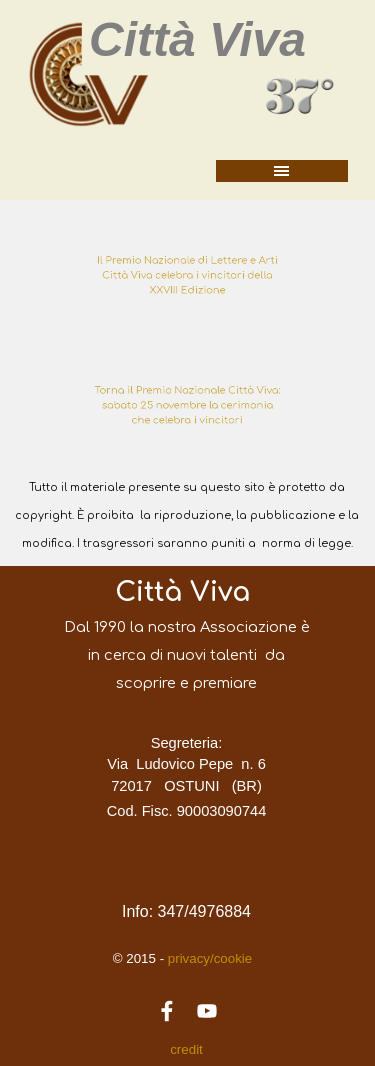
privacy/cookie (208, 958)
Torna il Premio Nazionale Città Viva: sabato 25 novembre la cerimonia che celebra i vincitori (187, 405)
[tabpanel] (187, 275)
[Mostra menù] (282, 171)
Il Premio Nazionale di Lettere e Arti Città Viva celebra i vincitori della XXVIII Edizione (188, 275)
